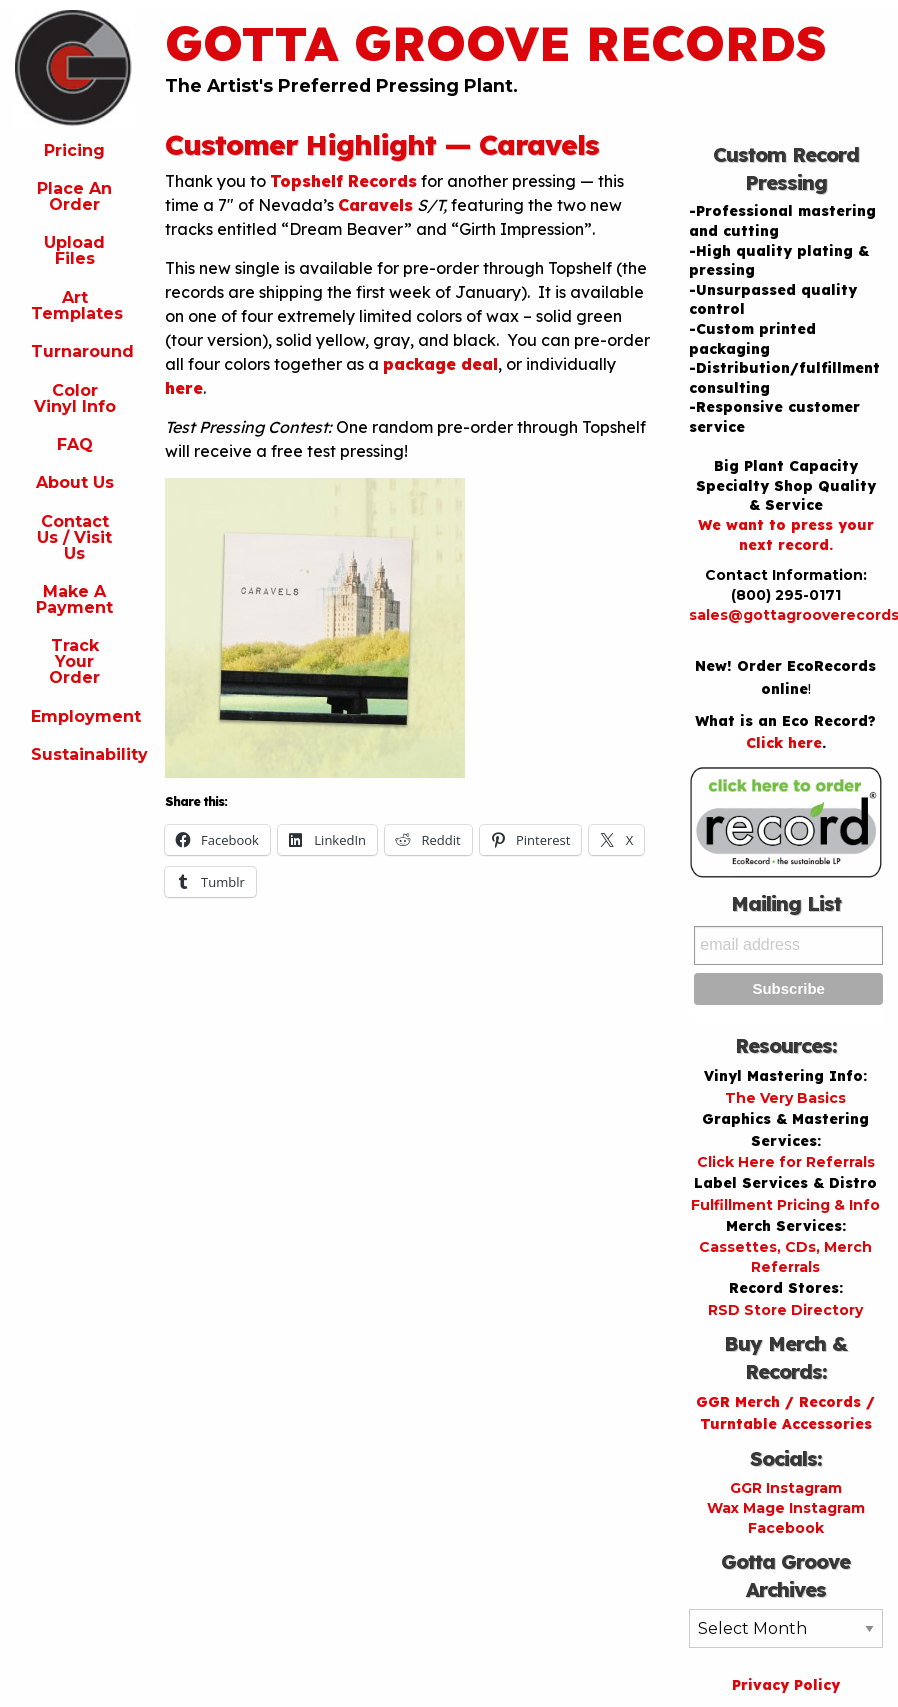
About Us (75, 482)
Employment (83, 716)
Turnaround (82, 351)
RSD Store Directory (785, 1310)
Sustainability (83, 754)
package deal (440, 364)
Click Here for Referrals (786, 1162)
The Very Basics (785, 1098)
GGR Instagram (786, 1488)
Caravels (375, 205)
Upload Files (74, 250)
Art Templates (77, 305)
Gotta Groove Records (496, 43)
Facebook (786, 1528)
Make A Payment (74, 599)
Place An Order (74, 196)
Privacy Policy (786, 1685)
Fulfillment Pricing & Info (785, 1205)
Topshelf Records (343, 181)
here (184, 388)
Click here (784, 743)
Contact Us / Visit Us (74, 537)
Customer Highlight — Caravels (382, 144)
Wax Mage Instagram (786, 1508)
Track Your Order (74, 661)
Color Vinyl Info (75, 398)
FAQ (75, 444)
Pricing (74, 150)
